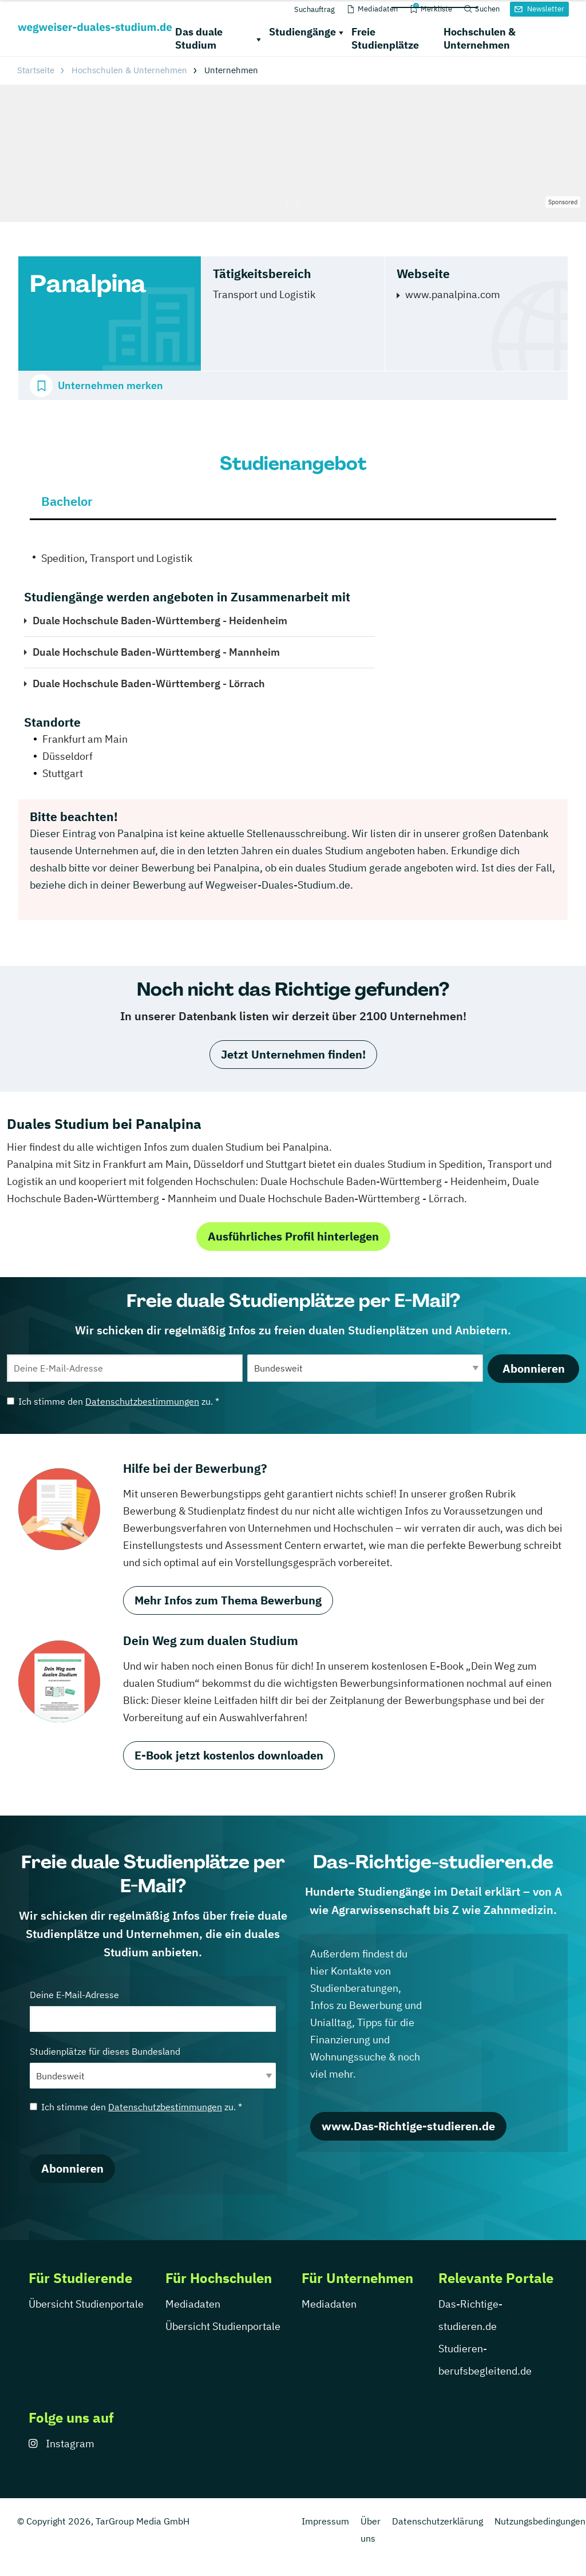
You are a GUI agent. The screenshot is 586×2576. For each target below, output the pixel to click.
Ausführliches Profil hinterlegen (293, 1236)
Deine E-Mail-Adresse (153, 2010)
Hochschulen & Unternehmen (480, 38)
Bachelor (67, 501)
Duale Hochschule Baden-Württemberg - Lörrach (149, 683)
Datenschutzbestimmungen (142, 1401)
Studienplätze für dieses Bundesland (153, 2067)
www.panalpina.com (452, 294)
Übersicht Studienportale (86, 2304)
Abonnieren (533, 1368)
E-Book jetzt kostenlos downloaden (228, 1755)
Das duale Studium (199, 38)
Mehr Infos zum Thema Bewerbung (228, 1600)
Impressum (325, 2521)
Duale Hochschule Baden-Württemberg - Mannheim (156, 652)
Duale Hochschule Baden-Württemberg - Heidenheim (160, 620)
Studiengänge (302, 31)
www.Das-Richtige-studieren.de (408, 2126)
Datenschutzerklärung (437, 2521)
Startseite (35, 70)
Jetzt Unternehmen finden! (293, 1054)
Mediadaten (192, 2304)
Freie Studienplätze (385, 38)
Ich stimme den (113, 1401)
